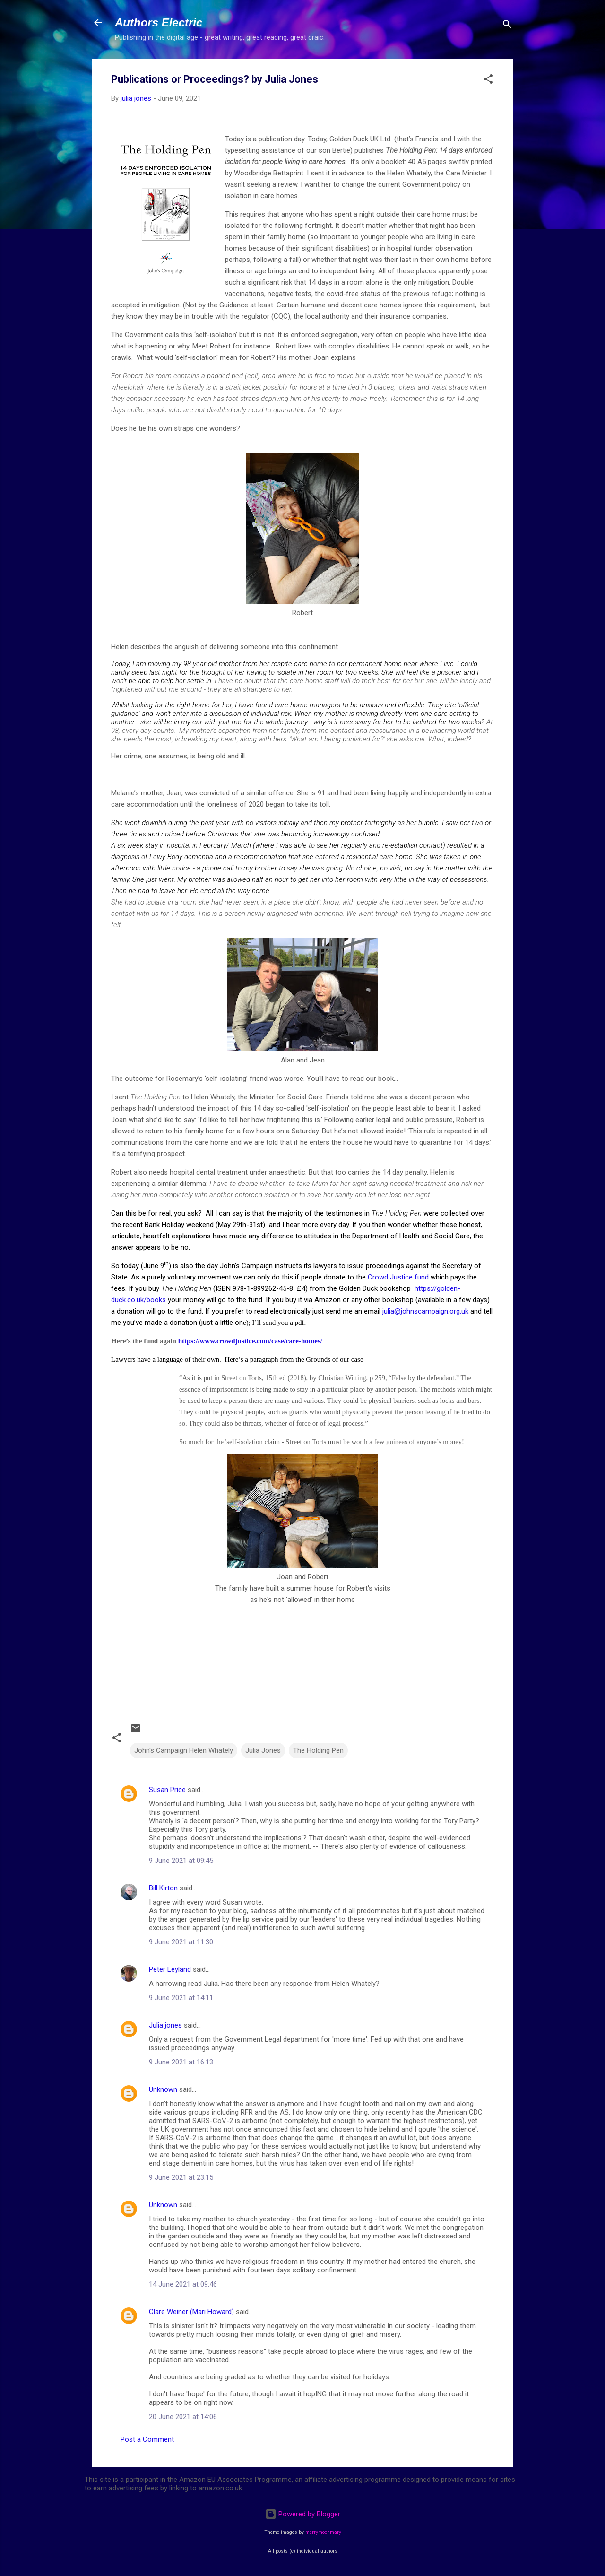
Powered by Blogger (302, 2514)
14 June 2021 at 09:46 (183, 2284)
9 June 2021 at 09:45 (181, 1860)
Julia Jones (263, 1750)
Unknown (163, 2089)
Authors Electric (158, 22)
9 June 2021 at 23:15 (181, 2177)
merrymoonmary (323, 2532)
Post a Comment (147, 2439)
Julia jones (165, 2025)
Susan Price (167, 1789)
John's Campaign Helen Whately (183, 1750)
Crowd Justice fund (398, 1277)
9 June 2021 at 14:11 (181, 1997)
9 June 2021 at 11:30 (181, 1942)
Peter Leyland (170, 1969)
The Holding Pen (318, 1750)
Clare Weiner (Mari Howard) (191, 2311)
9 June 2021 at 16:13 (181, 2062)
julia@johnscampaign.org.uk (425, 1311)
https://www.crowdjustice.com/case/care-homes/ (250, 1341)
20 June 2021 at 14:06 (183, 2416)
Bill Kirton (163, 1888)
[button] (488, 80)
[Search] (507, 25)
